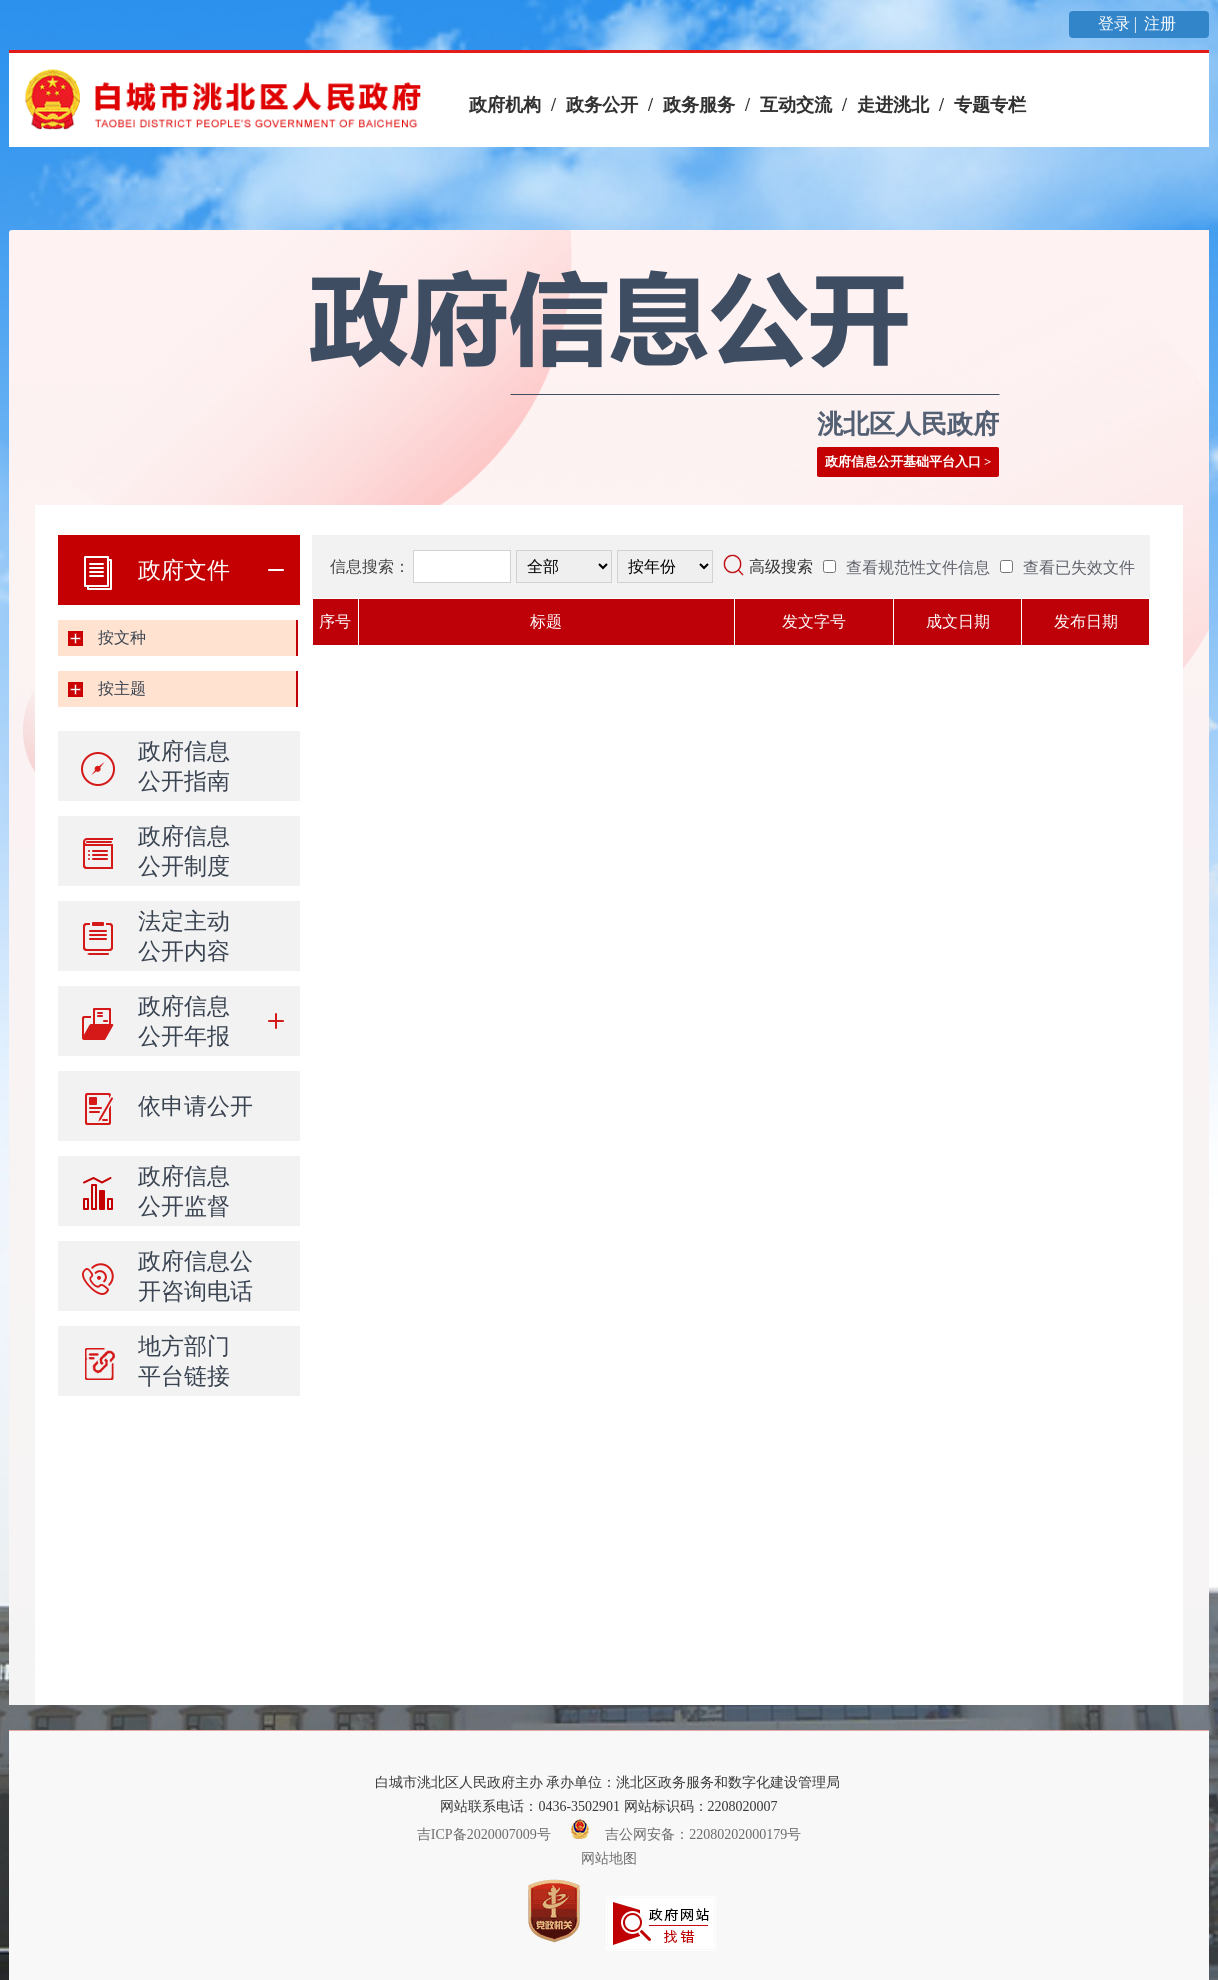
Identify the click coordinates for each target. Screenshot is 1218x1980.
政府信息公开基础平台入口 (903, 461)
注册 (1162, 23)
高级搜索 (781, 566)
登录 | (1119, 23)
